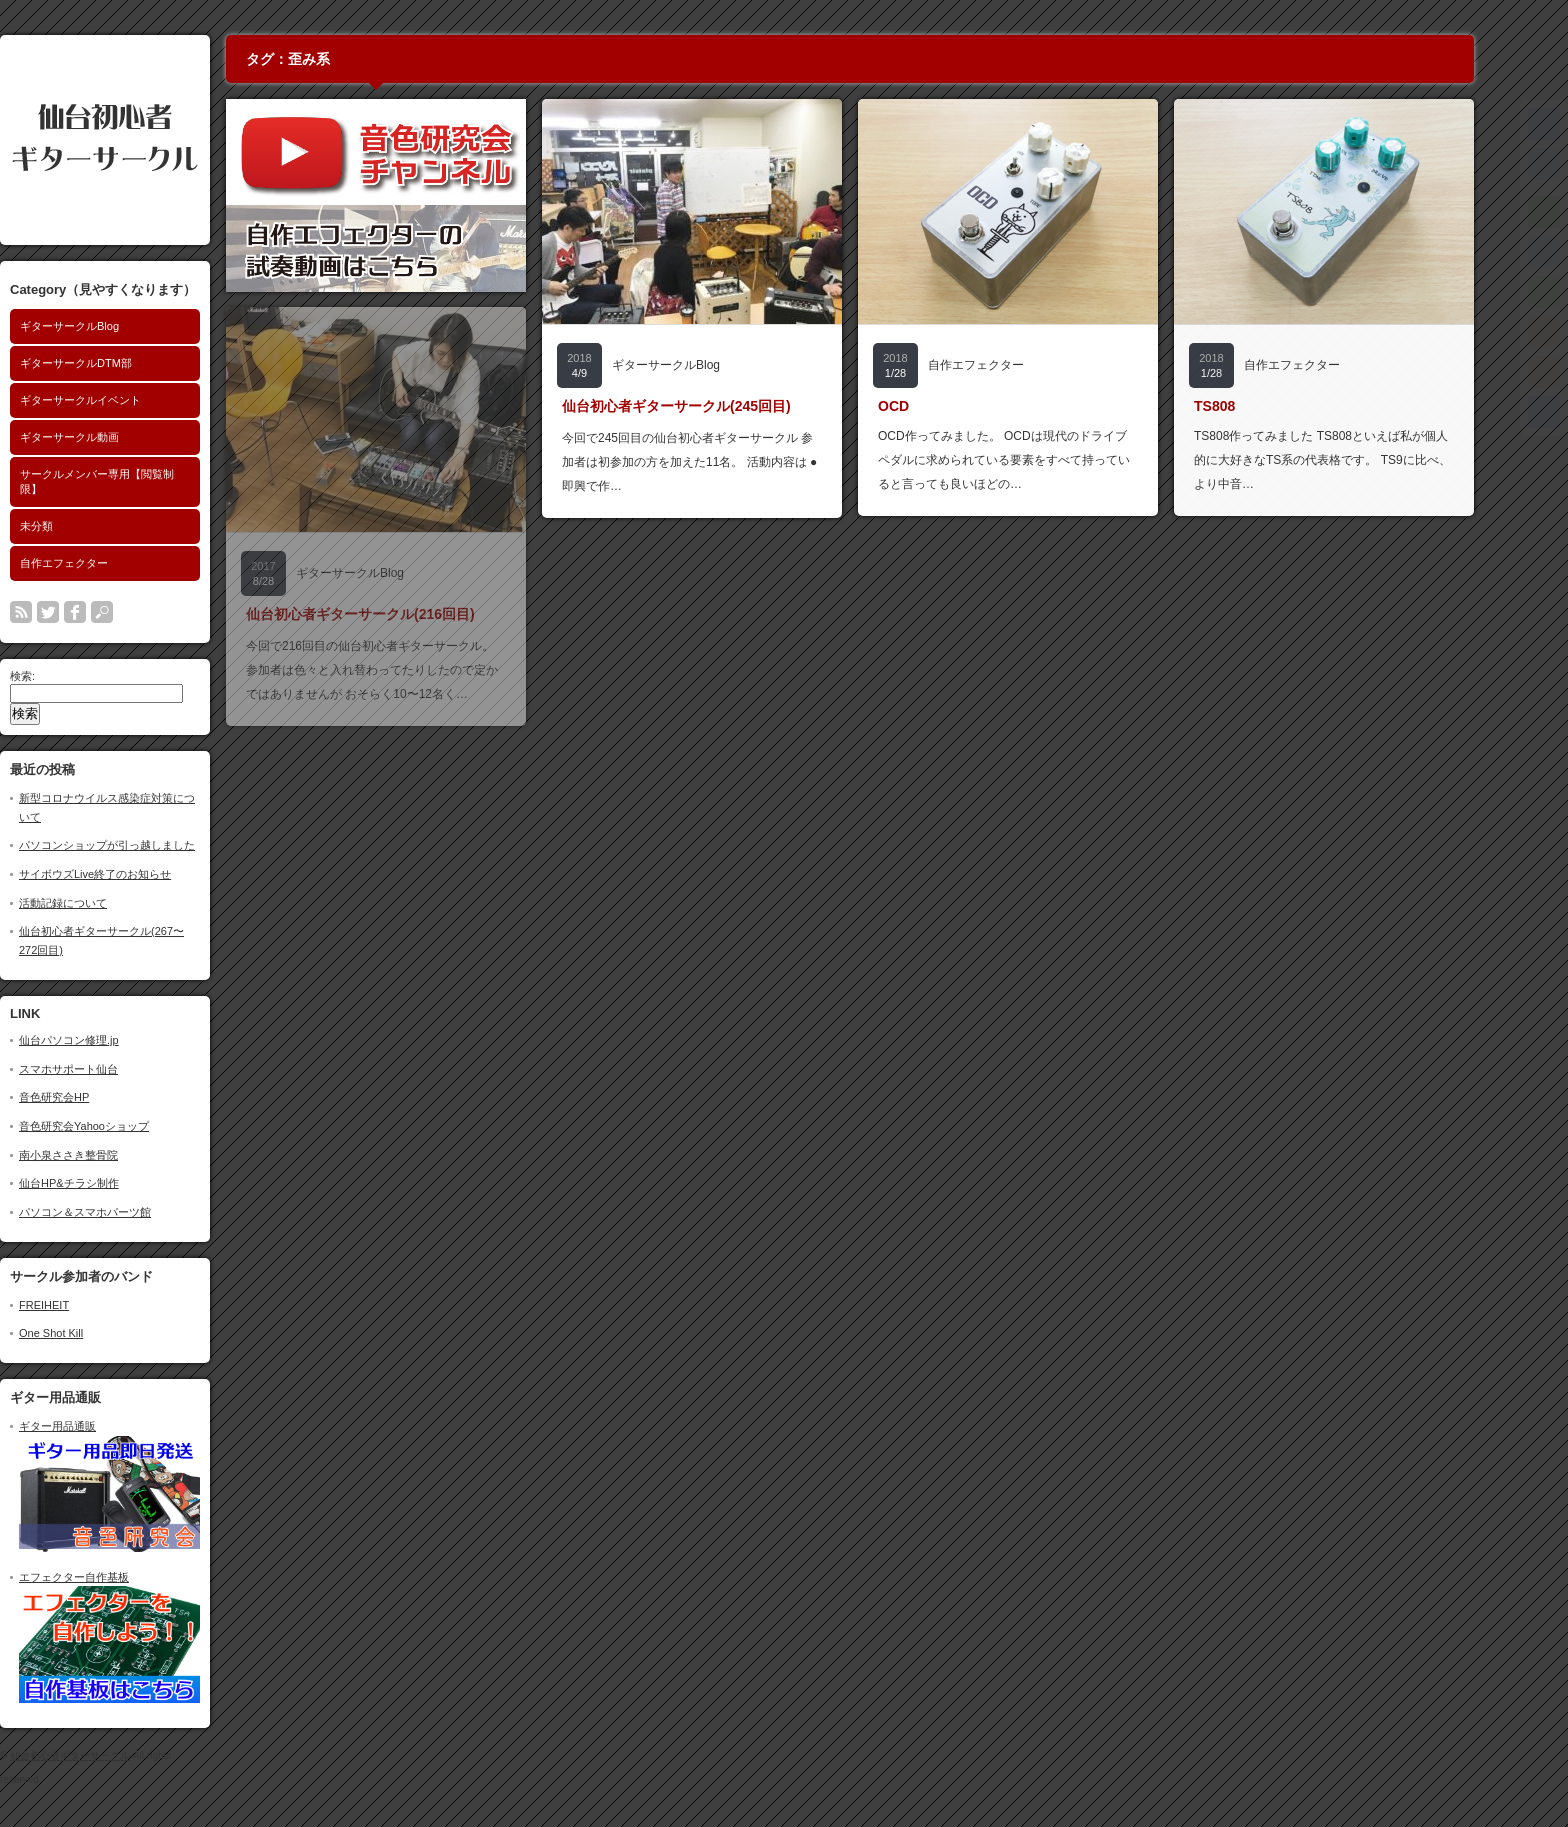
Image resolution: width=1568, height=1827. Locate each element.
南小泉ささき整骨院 (111, 1155)
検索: (65, 676)
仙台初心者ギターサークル (113, 1755)
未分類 (79, 526)
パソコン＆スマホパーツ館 (128, 1212)
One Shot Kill (94, 1333)
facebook (118, 612)
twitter (91, 612)
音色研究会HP (97, 1097)
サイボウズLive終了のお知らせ (138, 874)
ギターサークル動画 (112, 437)
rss (64, 612)
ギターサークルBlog (112, 326)
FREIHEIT (87, 1305)
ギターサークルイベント (123, 400)
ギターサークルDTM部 (119, 363)
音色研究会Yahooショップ (127, 1126)
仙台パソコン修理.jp (112, 1040)
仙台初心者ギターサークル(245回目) (719, 406)
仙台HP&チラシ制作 (112, 1183)
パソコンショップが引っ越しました (150, 845)
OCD (936, 406)
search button (145, 612)
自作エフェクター (107, 563)
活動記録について (106, 903)
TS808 (1257, 406)
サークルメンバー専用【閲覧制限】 (140, 481)
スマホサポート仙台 (111, 1069)
